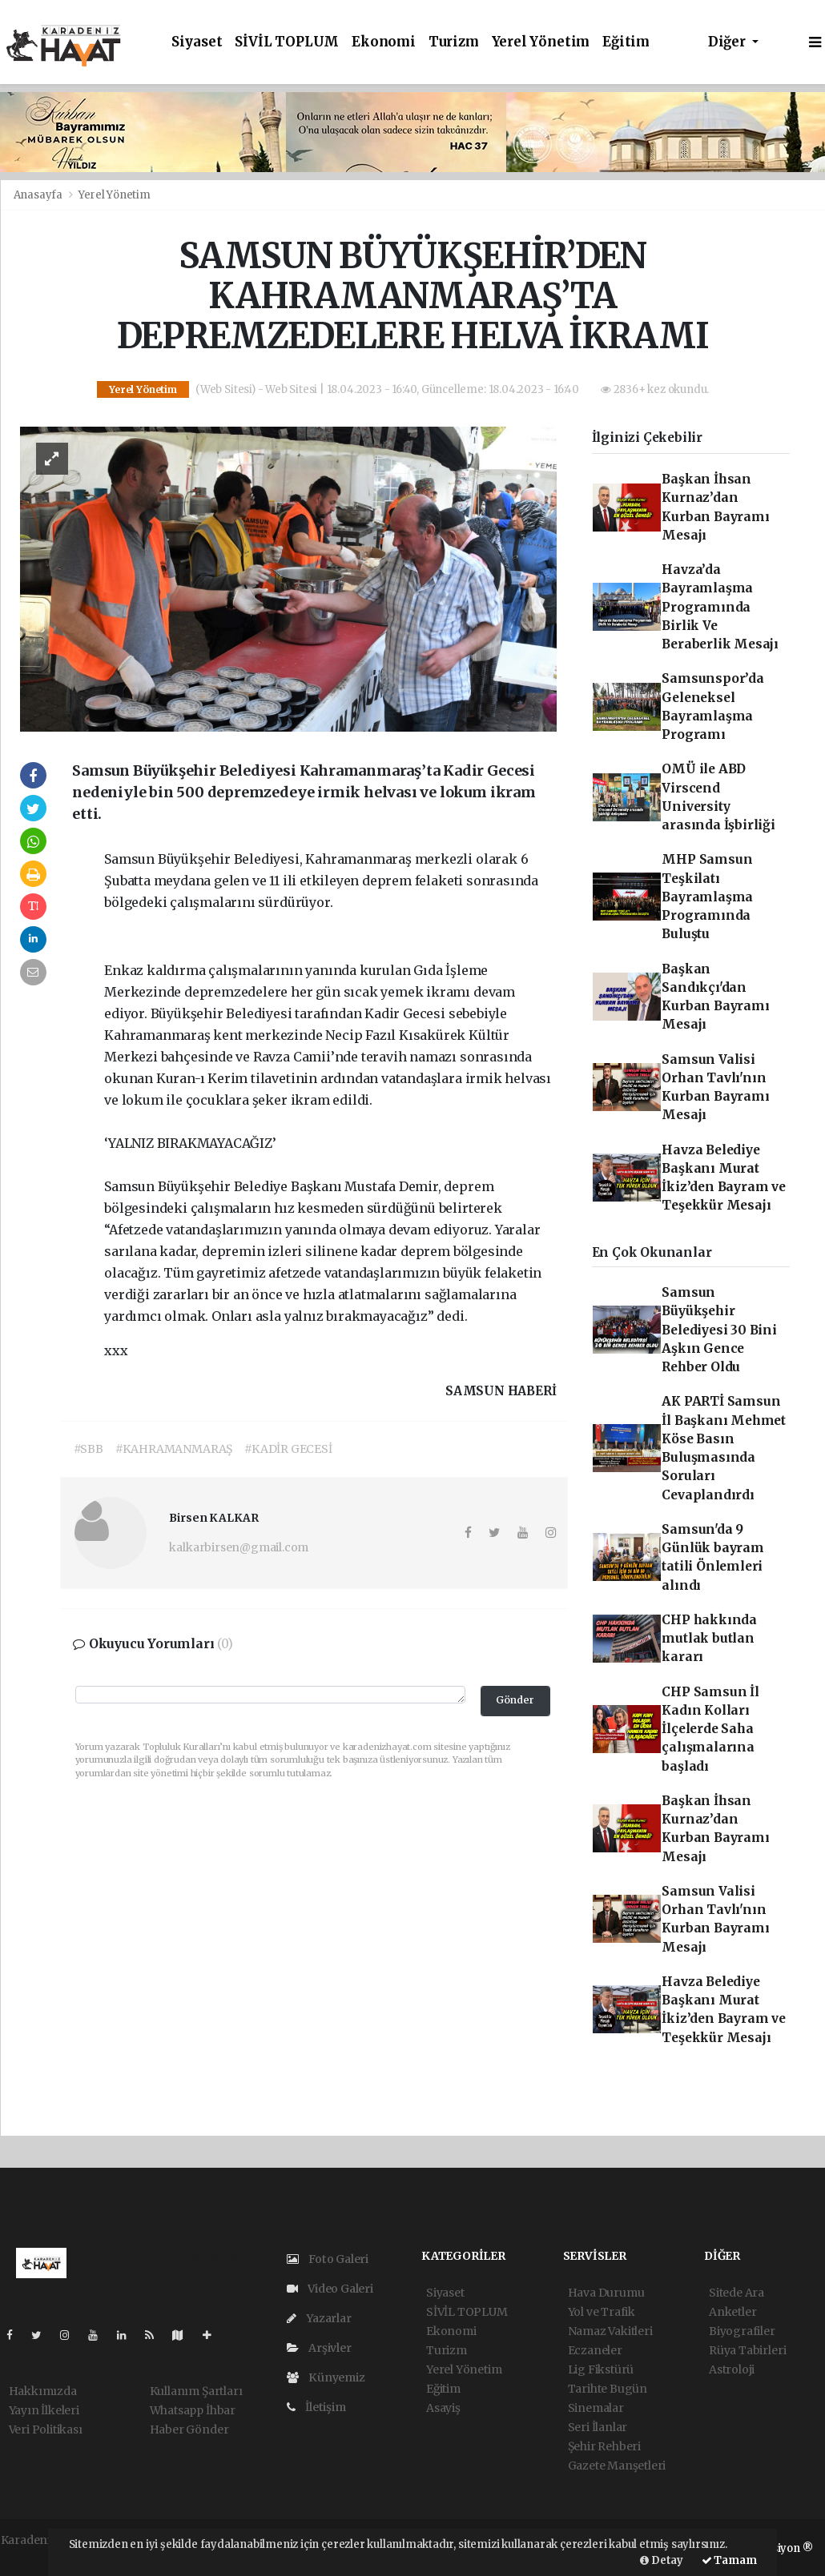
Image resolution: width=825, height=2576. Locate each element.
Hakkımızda (43, 2391)
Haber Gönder (189, 2429)
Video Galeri (330, 2288)
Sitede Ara (736, 2292)
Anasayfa (39, 195)
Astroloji (732, 2369)
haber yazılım (38, 2557)
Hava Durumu (606, 2292)
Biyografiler (742, 2331)
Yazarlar (319, 2318)
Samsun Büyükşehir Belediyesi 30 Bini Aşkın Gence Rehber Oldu (719, 1329)
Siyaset (197, 42)
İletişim (316, 2407)
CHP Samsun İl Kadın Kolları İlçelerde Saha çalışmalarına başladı (710, 1729)
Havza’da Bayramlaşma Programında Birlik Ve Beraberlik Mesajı (720, 607)
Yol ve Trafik (602, 2312)
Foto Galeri (328, 2259)
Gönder (515, 1700)
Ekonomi (384, 42)
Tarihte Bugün (608, 2388)
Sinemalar (596, 2408)
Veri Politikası (45, 2429)
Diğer (728, 42)
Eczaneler (595, 2350)
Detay (661, 2560)
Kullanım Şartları (196, 2391)
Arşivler (319, 2348)
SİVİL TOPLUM (287, 42)
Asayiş (443, 2408)
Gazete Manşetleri (617, 2465)
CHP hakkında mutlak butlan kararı (709, 1638)
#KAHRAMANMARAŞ (173, 1449)
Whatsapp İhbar (192, 2410)
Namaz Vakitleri (610, 2331)
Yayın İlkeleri (44, 2410)
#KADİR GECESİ (288, 1449)
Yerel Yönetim (541, 42)
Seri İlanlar (598, 2427)
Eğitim (626, 42)
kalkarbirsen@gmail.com (238, 1547)
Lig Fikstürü (601, 2369)
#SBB (88, 1449)
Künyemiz (326, 2377)
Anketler (732, 2312)
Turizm (454, 42)
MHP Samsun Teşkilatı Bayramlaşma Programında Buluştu (707, 896)
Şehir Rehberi (605, 2446)
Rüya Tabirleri (747, 2350)
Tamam (729, 2560)
